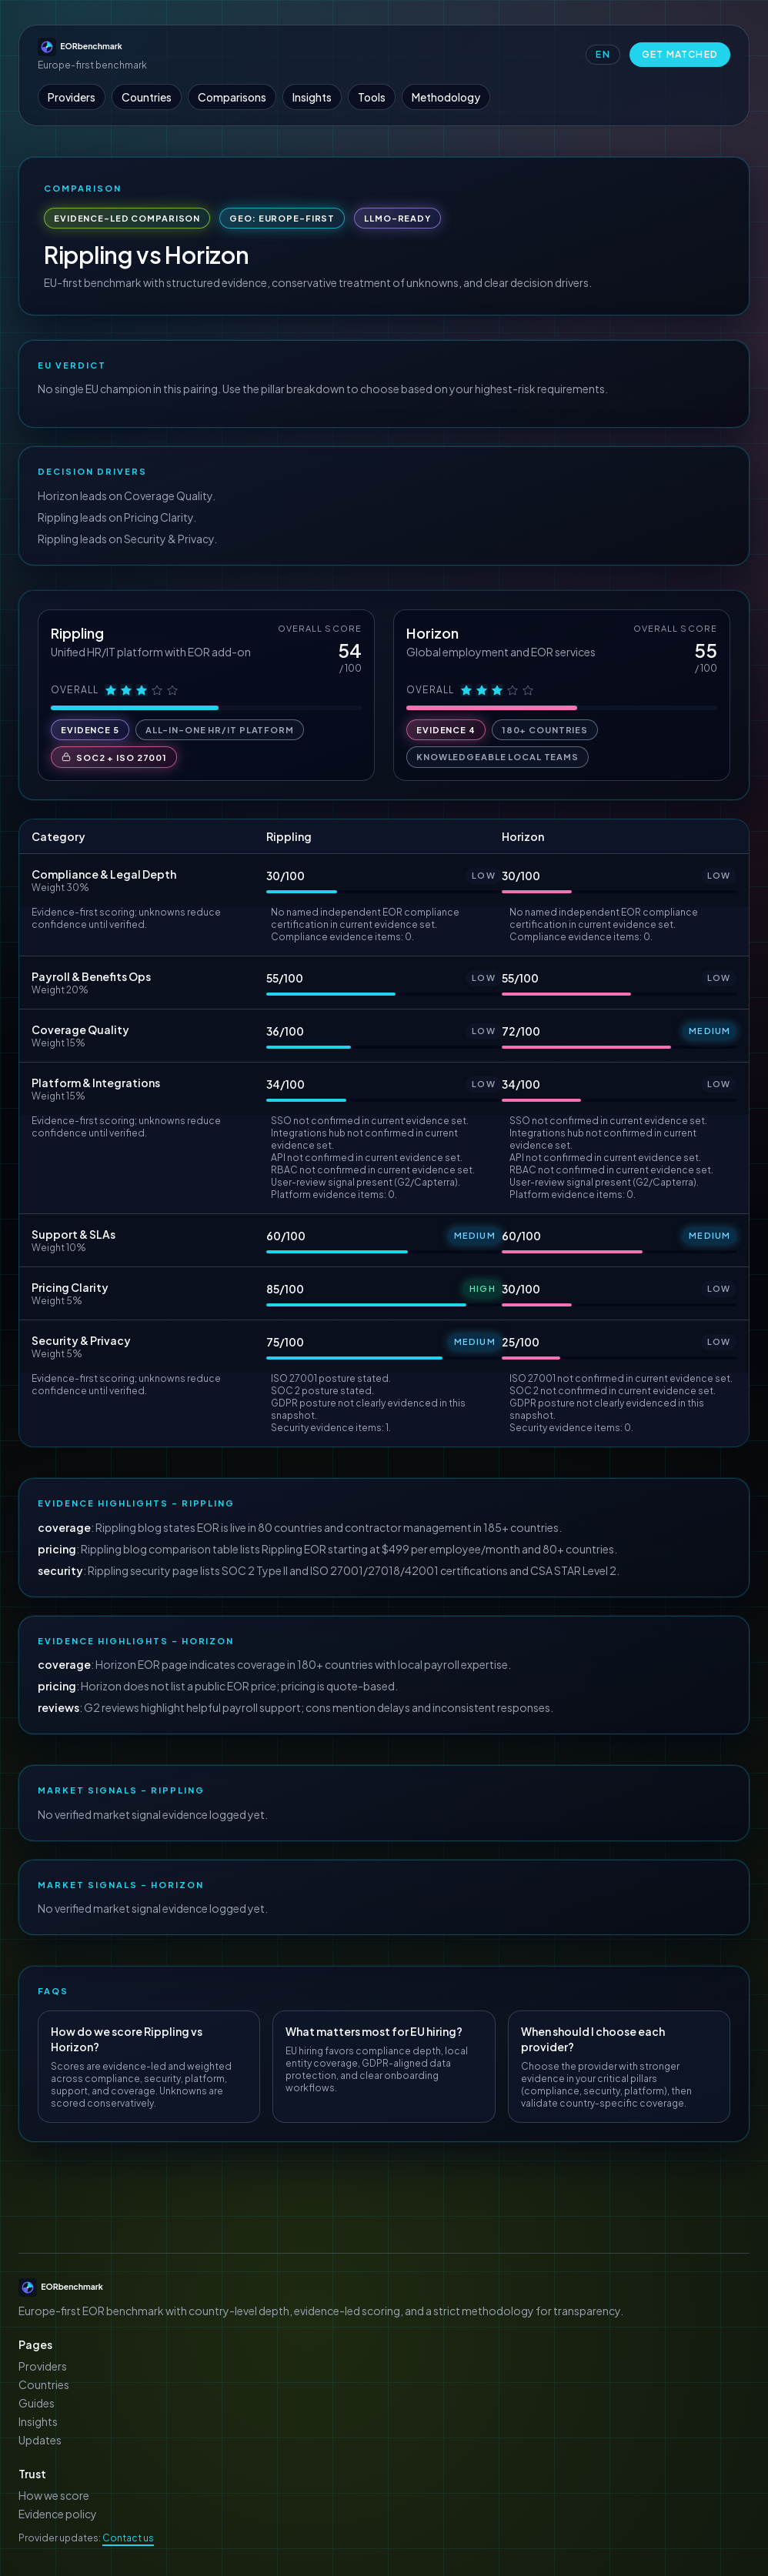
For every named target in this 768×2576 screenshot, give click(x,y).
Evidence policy (57, 2514)
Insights (312, 97)
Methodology (446, 97)
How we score (53, 2495)
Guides (36, 2403)
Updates (40, 2440)
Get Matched (680, 54)
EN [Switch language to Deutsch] (602, 54)
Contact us (128, 2538)
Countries (147, 97)
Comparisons (232, 97)
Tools (372, 97)
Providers (71, 97)
